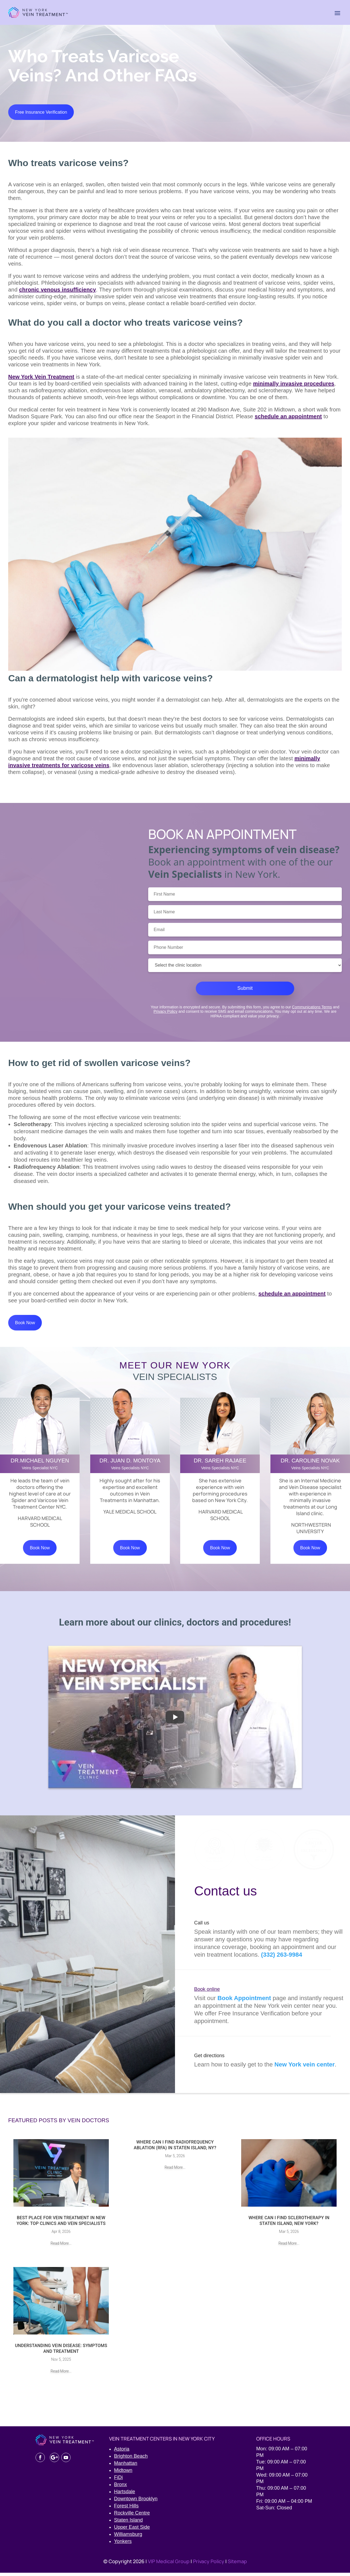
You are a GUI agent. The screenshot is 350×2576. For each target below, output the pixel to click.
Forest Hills (126, 2509)
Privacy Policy (165, 1013)
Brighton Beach (131, 2459)
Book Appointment (244, 2001)
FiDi (118, 2480)
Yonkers (123, 2544)
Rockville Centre (132, 2516)
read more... (61, 2246)
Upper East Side (132, 2530)
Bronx (120, 2487)
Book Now (26, 1325)
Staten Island (128, 2523)
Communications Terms (312, 1008)
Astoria (121, 2452)
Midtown (123, 2473)
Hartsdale (124, 2495)
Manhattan (125, 2466)
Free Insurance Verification (42, 113)
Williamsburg (128, 2537)
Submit (245, 990)
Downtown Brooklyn (136, 2502)
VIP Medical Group (169, 2564)
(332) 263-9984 (281, 1957)
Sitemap (237, 2564)
